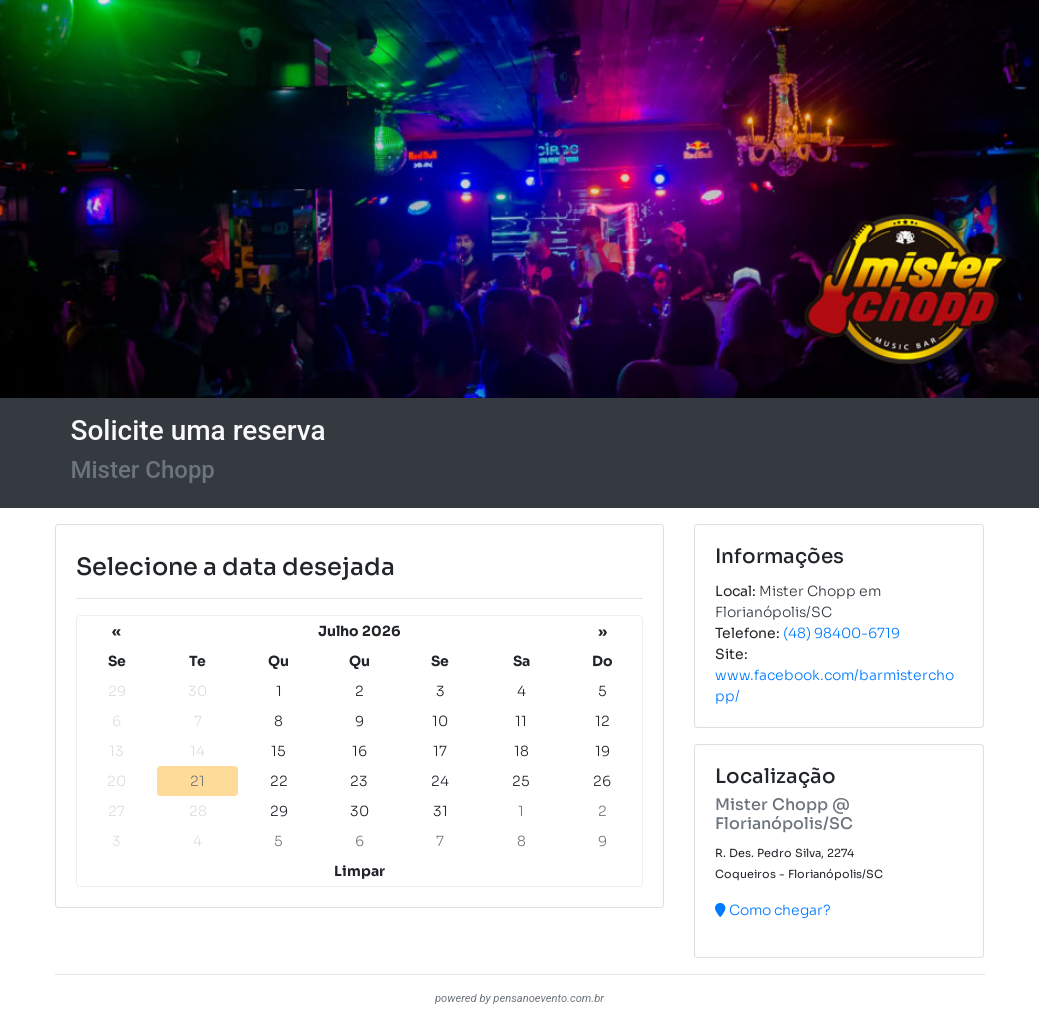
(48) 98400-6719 (841, 633)
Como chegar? (773, 910)
